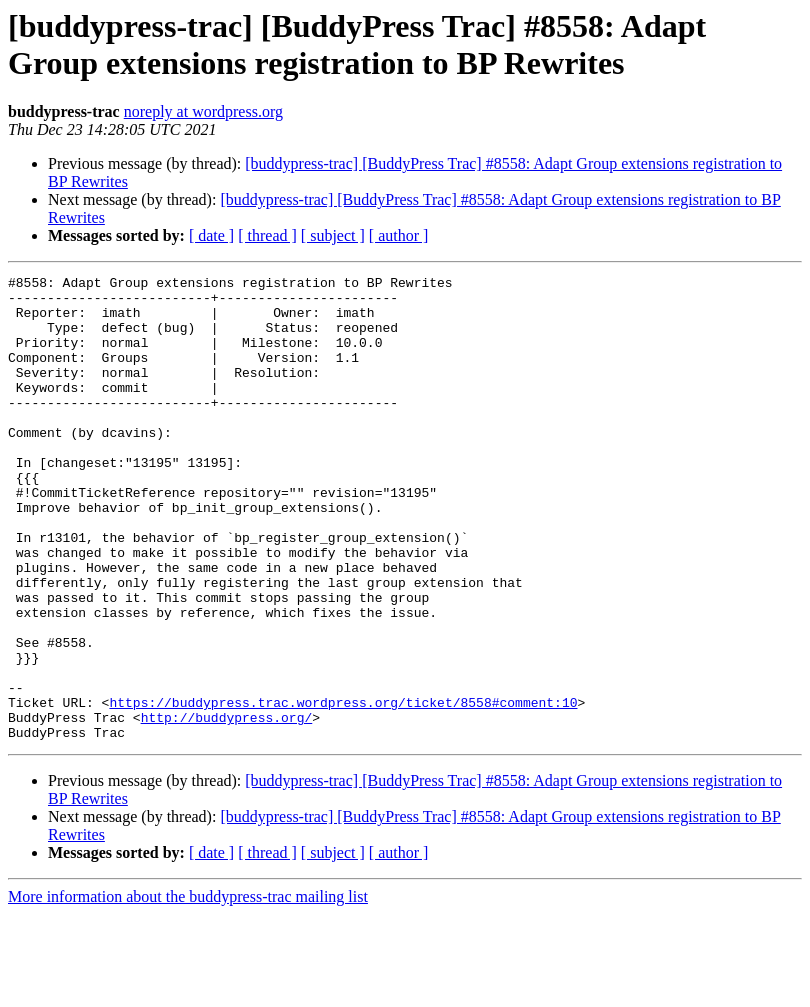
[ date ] (211, 235)
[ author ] (399, 235)
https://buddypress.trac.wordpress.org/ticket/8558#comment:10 (343, 789)
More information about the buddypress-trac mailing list (188, 989)
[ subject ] (333, 235)
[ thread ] (267, 235)
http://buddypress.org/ (227, 807)
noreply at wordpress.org (203, 111)
